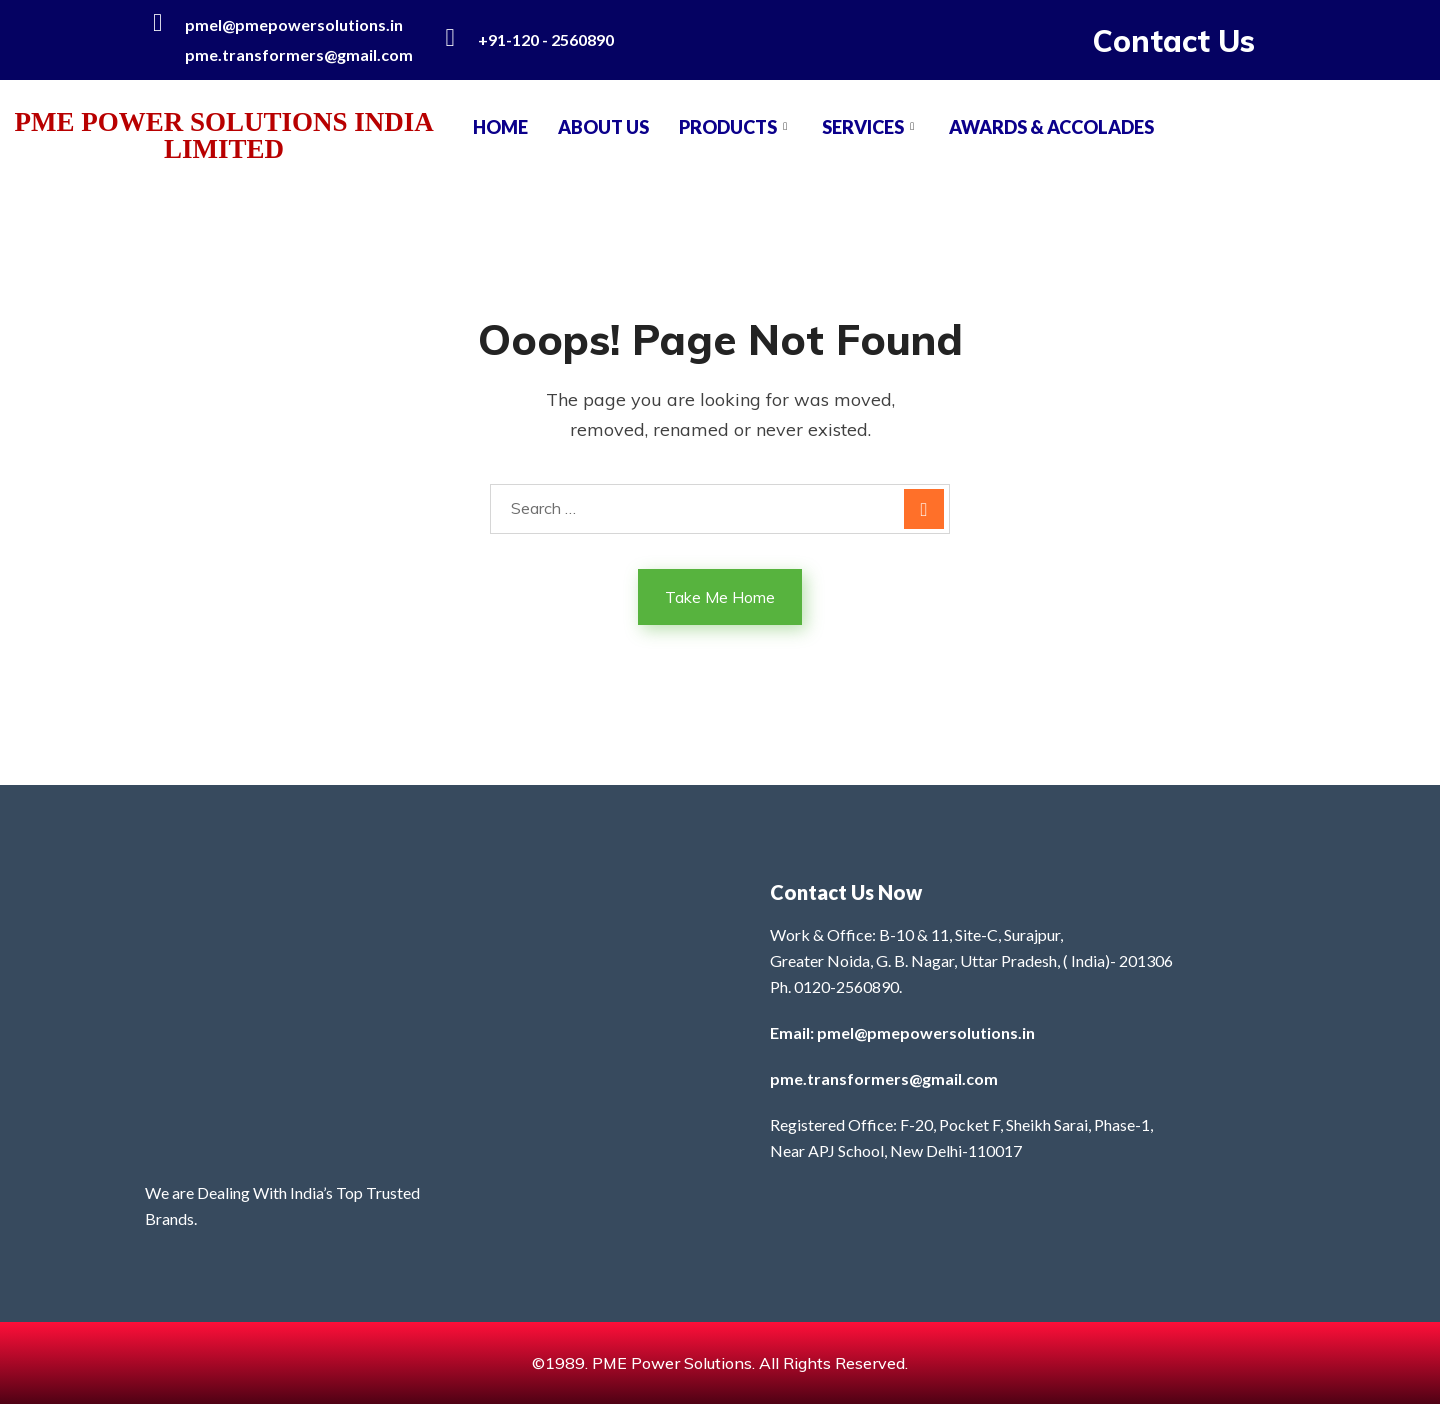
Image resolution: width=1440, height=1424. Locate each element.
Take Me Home (720, 597)
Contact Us (1174, 41)
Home (500, 127)
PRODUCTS (735, 127)
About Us (603, 127)
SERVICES (870, 127)
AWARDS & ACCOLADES (1051, 127)
